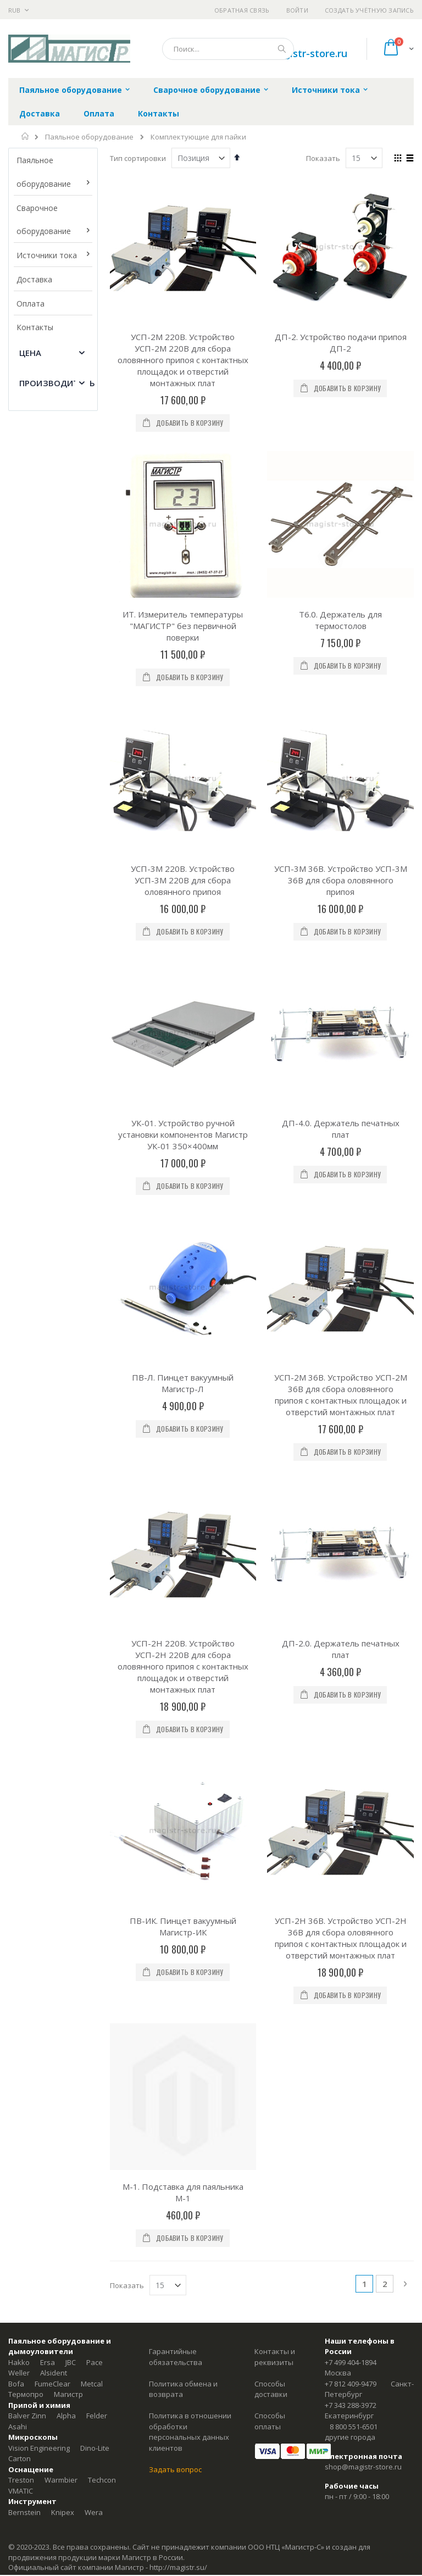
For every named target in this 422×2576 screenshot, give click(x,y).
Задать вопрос (175, 1636)
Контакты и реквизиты (274, 1523)
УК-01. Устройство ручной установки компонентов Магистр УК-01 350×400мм (183, 777)
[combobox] (228, 49)
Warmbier (61, 1646)
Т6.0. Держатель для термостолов (340, 500)
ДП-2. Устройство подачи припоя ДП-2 (341, 342)
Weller (19, 1539)
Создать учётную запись (369, 10)
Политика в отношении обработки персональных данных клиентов (190, 1598)
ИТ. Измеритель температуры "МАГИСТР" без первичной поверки (183, 506)
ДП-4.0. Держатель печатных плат (340, 771)
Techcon (102, 1646)
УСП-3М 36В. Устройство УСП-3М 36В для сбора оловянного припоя (340, 642)
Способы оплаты (269, 1587)
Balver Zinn (27, 1582)
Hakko (19, 1529)
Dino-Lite (94, 1615)
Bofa (16, 1550)
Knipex (62, 1679)
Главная (25, 136)
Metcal (92, 1550)
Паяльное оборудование (89, 137)
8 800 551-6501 (353, 1593)
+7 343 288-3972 (350, 1572)
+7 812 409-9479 (350, 1550)
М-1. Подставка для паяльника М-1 (183, 1359)
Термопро (25, 1561)
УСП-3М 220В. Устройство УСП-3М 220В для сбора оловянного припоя (183, 642)
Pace (94, 1529)
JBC (70, 1529)
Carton (19, 1625)
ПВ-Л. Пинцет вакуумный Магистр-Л (183, 906)
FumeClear (52, 1550)
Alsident (53, 1539)
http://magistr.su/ (178, 1734)
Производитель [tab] (57, 382)
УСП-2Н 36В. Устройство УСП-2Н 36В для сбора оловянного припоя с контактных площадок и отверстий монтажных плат (341, 1223)
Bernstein (24, 1679)
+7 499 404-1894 (350, 1529)
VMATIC (20, 1657)
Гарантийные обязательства (175, 1523)
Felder (96, 1582)
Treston (21, 1646)
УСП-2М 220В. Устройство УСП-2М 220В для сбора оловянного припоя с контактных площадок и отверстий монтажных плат (183, 359)
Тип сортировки (138, 158)
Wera (94, 1679)
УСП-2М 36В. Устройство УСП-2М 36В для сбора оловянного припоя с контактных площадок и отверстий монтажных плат (340, 918)
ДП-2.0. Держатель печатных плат (340, 1053)
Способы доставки (270, 1555)
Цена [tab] (30, 352)
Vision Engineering (39, 1615)
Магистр (68, 1561)
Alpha (66, 1582)
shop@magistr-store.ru (363, 1633)
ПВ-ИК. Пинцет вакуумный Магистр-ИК (183, 1211)
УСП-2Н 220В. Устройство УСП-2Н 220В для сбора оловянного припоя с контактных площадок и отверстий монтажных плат (183, 1070)
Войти (297, 10)
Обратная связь (242, 10)
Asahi (17, 1593)
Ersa (47, 1529)
